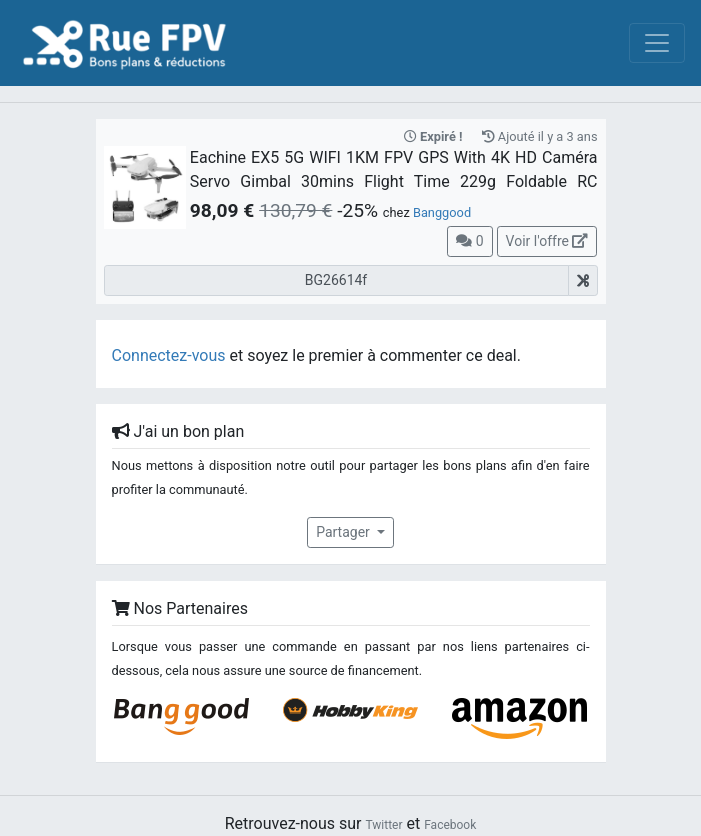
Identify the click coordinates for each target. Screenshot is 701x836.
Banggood (442, 212)
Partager (344, 532)
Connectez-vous (169, 355)
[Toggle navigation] (657, 43)
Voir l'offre (547, 241)
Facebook (450, 825)
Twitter (383, 825)
